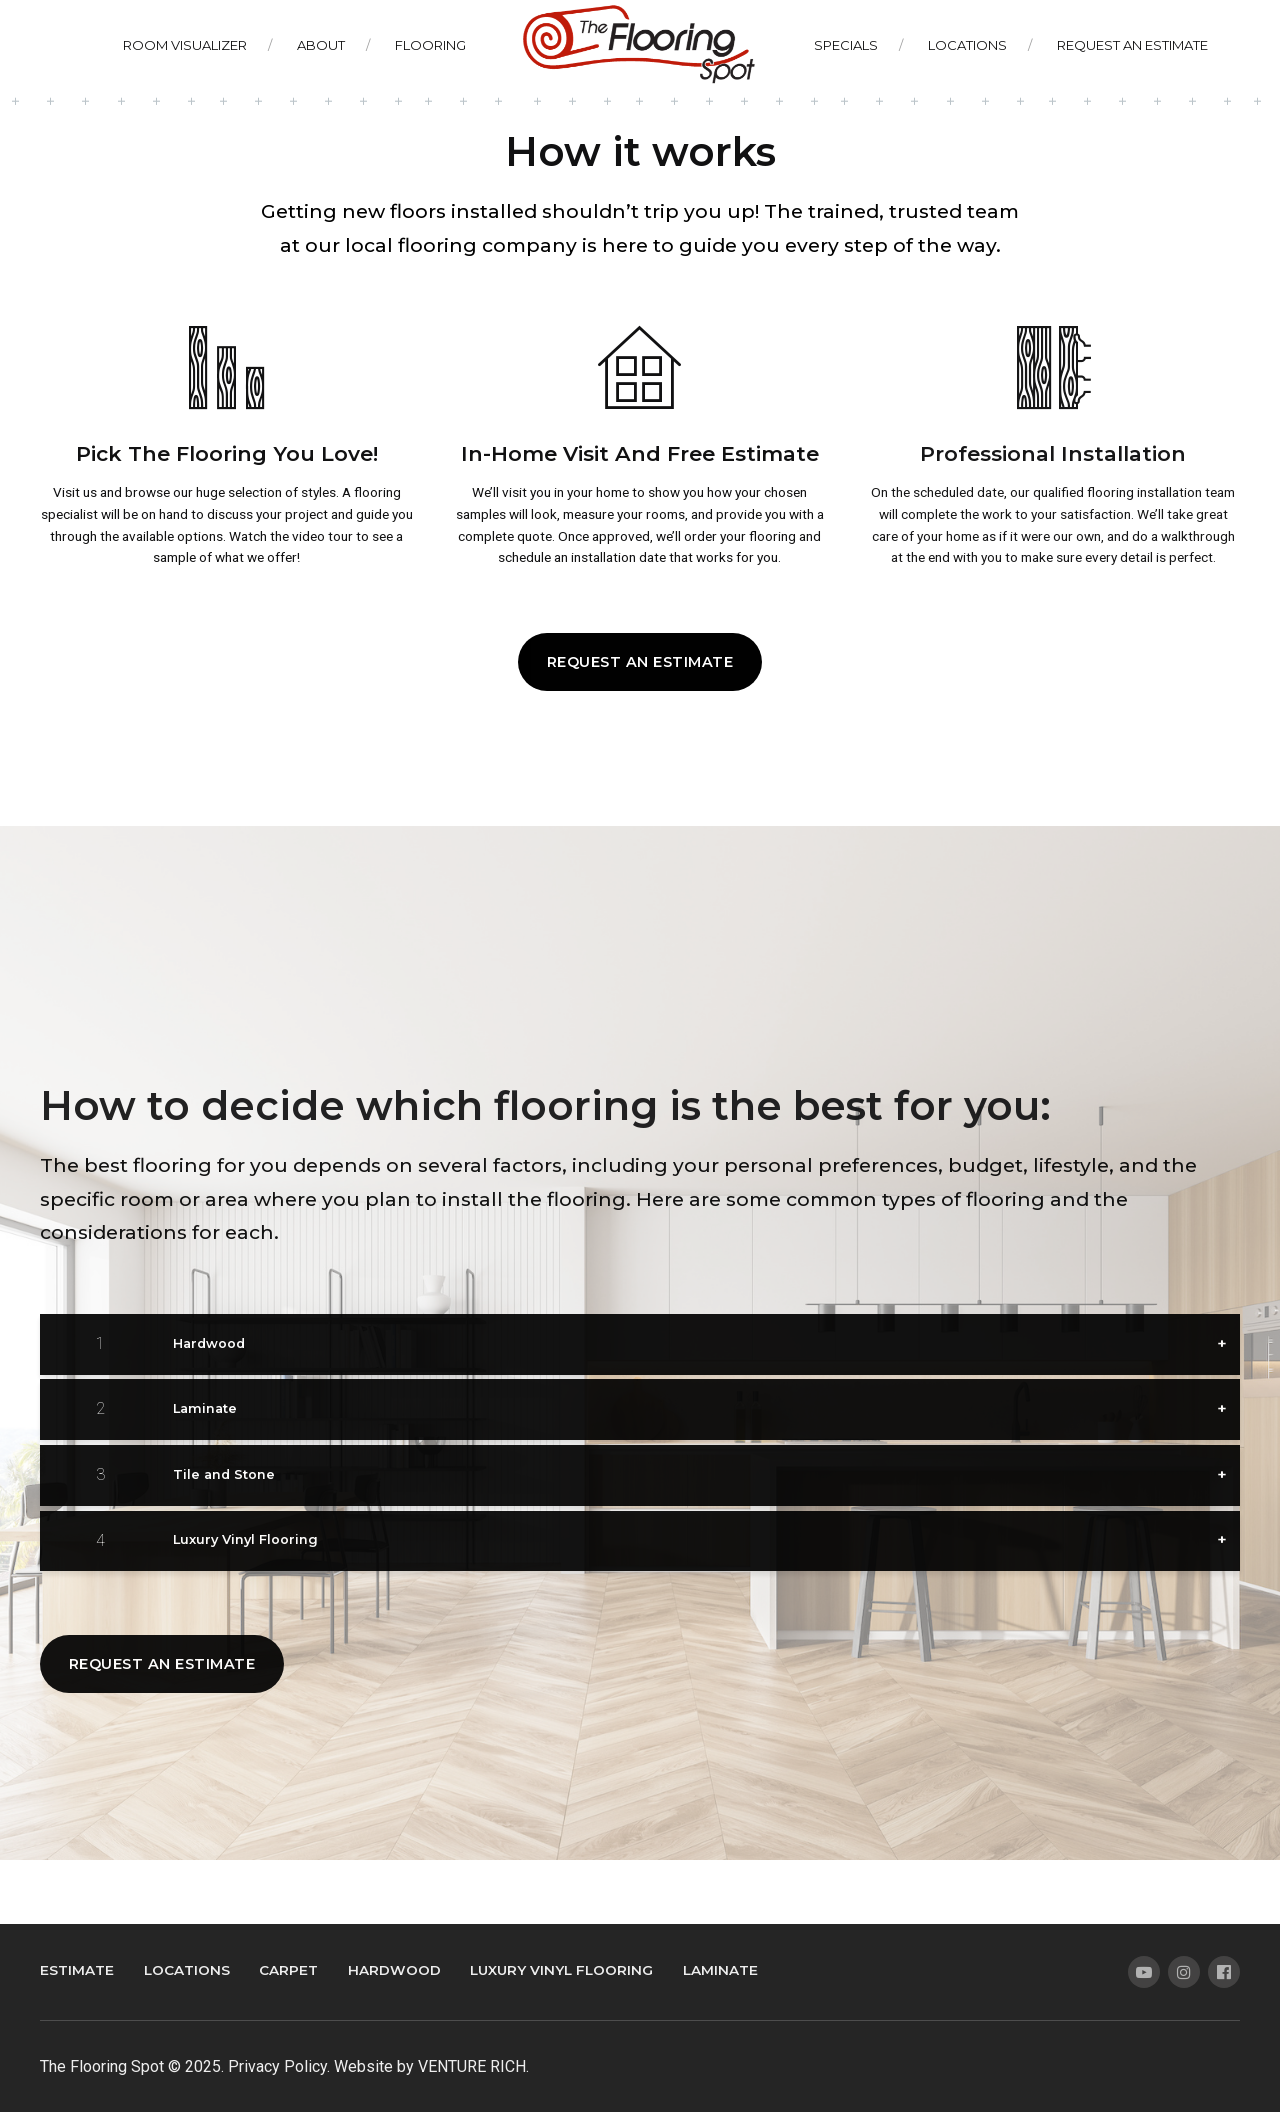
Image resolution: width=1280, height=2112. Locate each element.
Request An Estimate (1132, 45)
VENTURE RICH (472, 2066)
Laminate (720, 1970)
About (321, 45)
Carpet (288, 1970)
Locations (967, 45)
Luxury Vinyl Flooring (561, 1970)
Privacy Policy (277, 2066)
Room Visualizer (185, 45)
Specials (846, 45)
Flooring (430, 45)
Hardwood (394, 1970)
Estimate (77, 1970)
